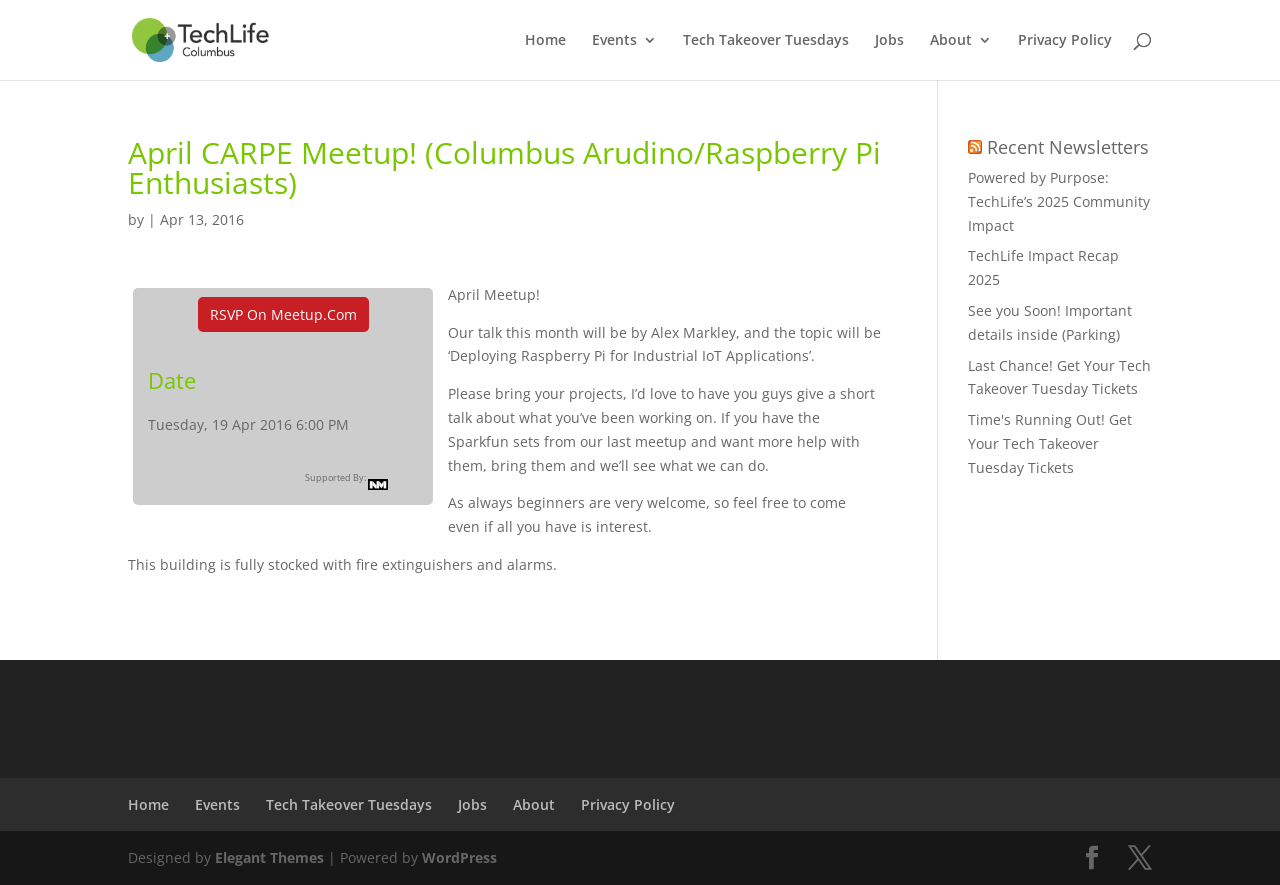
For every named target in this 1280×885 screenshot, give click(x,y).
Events (614, 41)
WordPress (459, 857)
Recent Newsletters (1068, 147)
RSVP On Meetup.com (283, 314)
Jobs (889, 41)
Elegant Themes (269, 857)
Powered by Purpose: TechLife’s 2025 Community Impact (1059, 201)
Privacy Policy (1065, 41)
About (951, 41)
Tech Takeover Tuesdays (766, 41)
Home (545, 41)
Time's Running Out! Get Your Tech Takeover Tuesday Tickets (1050, 443)
